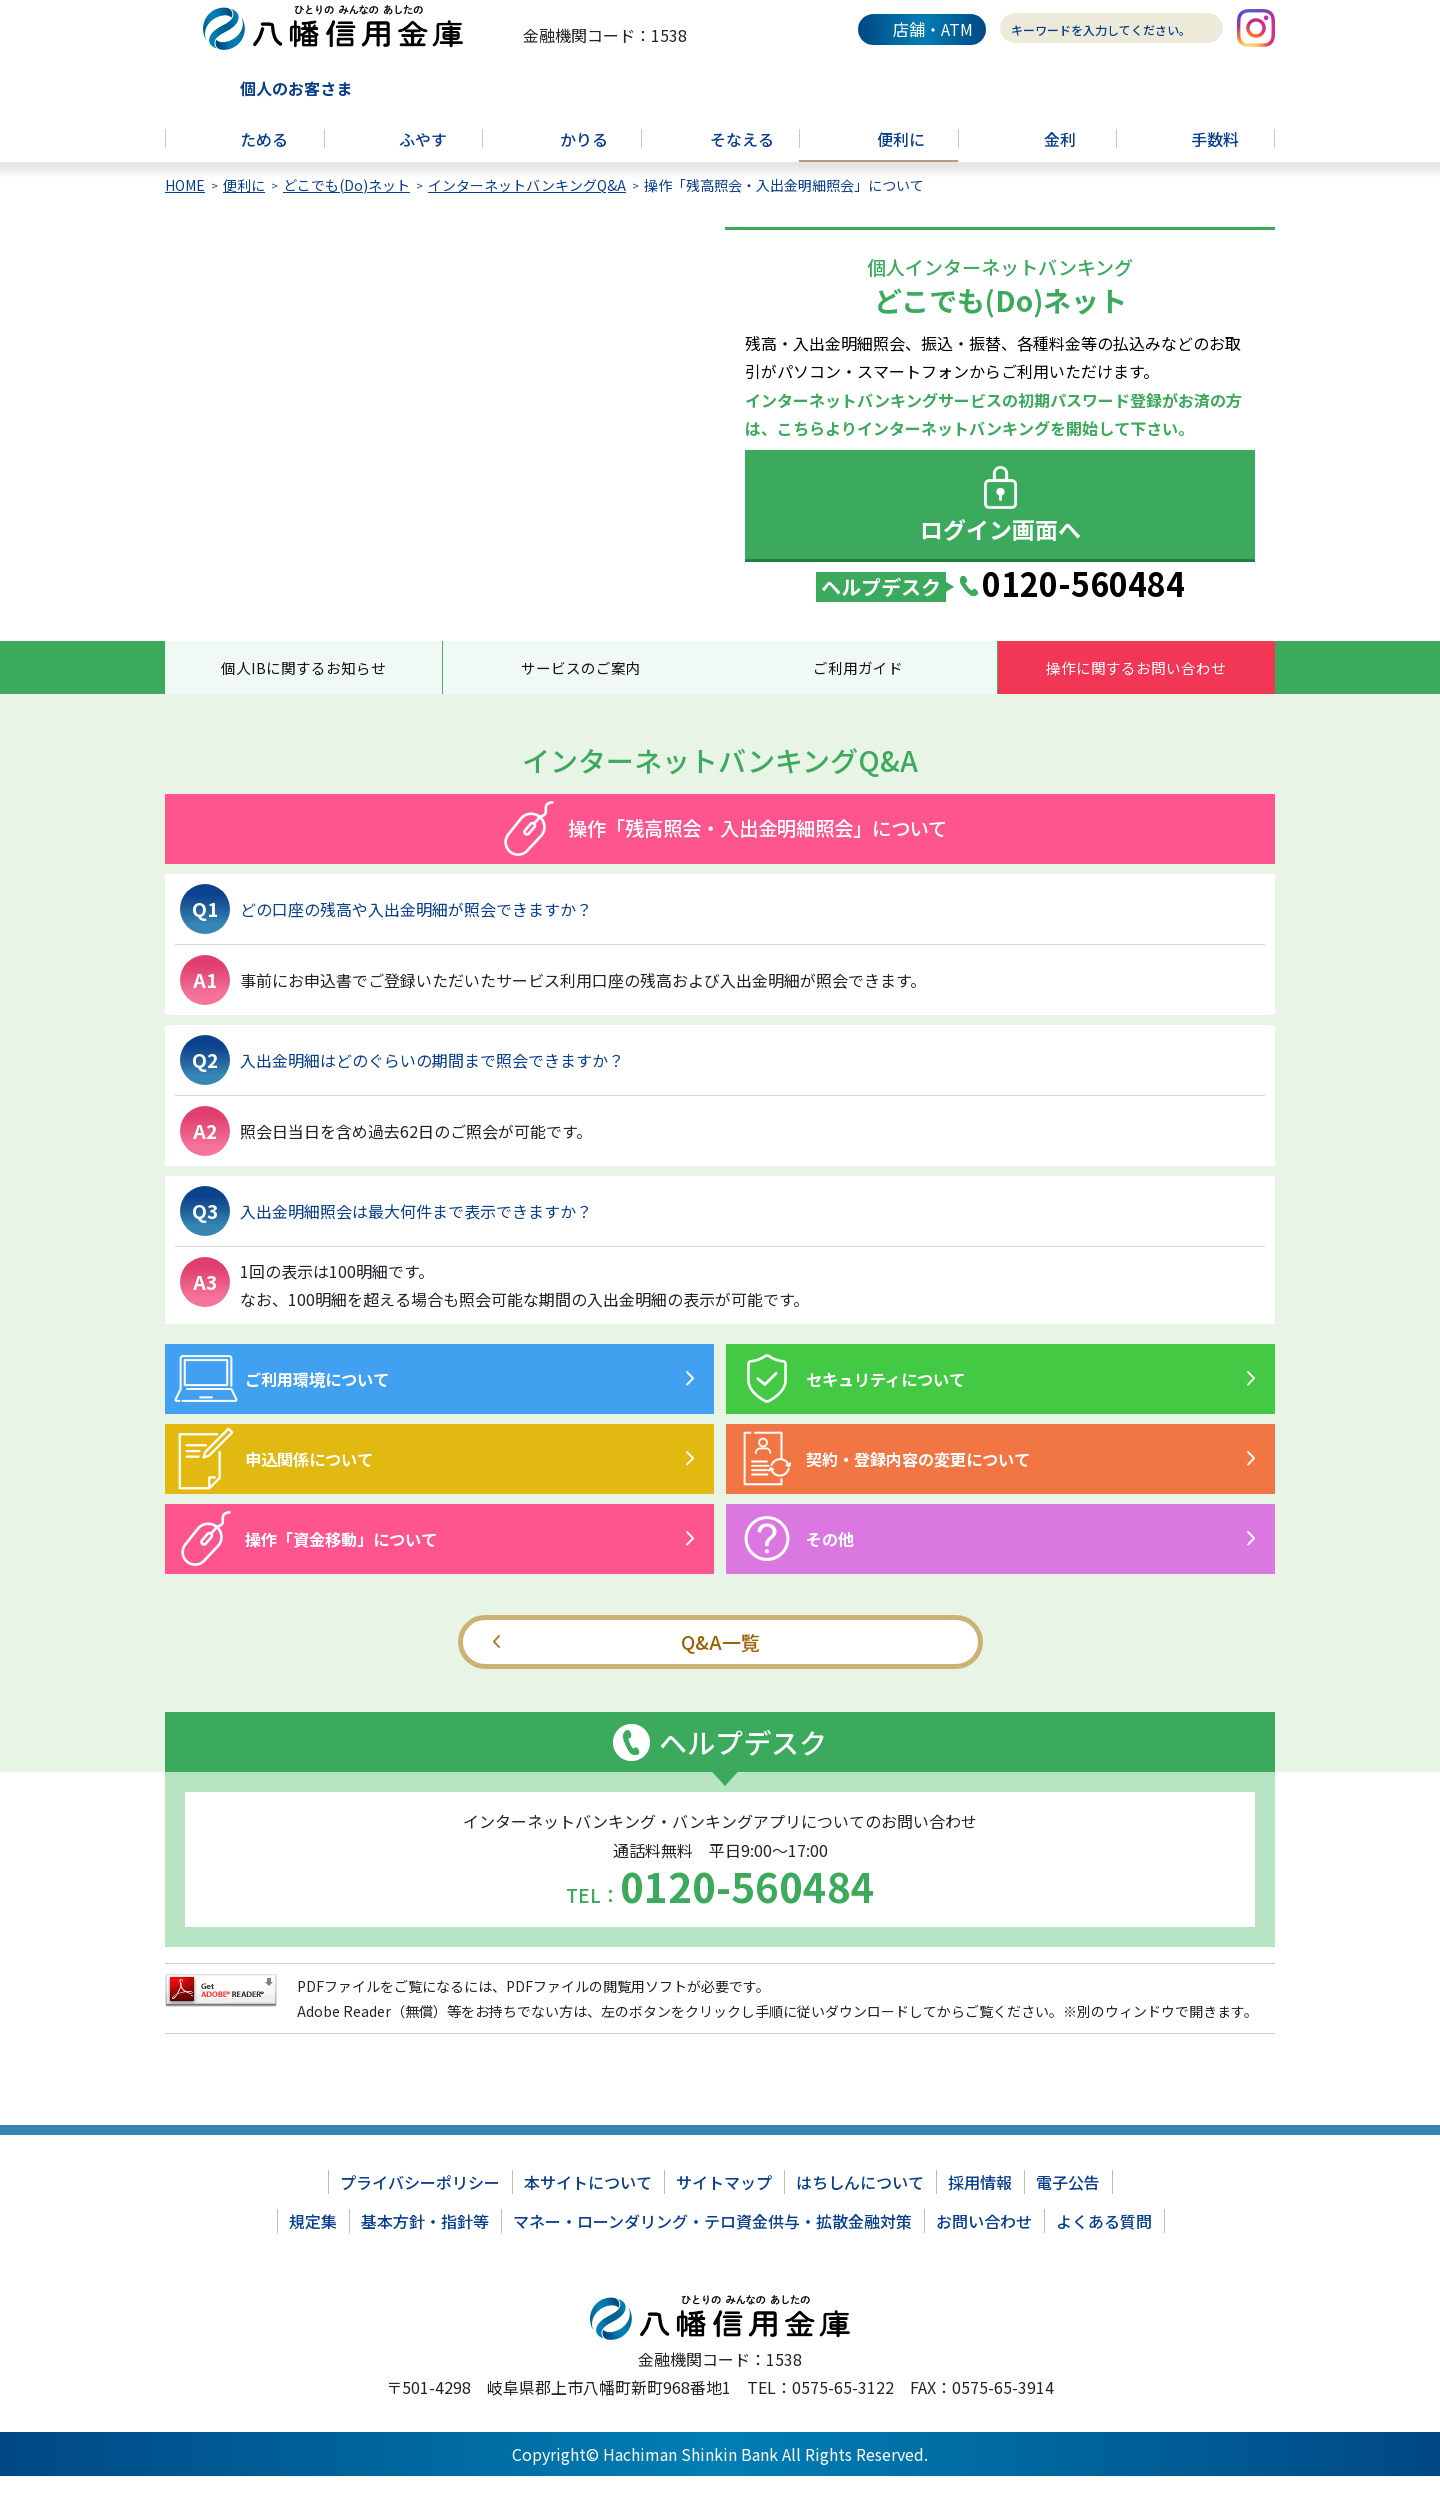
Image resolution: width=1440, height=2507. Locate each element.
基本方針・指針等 (425, 2252)
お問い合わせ (984, 2252)
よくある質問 (1104, 2252)
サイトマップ (724, 2214)
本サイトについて (588, 2214)
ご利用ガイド (858, 693)
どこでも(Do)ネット (346, 206)
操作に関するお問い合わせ (1136, 693)
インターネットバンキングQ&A (527, 206)
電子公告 (1068, 2214)
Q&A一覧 (720, 1672)
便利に (244, 206)
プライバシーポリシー (420, 2214)
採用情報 (980, 2214)
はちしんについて (860, 2214)
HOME (185, 206)
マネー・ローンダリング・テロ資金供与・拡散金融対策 (712, 2252)
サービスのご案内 (581, 693)
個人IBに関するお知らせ (303, 693)
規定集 (313, 2252)
